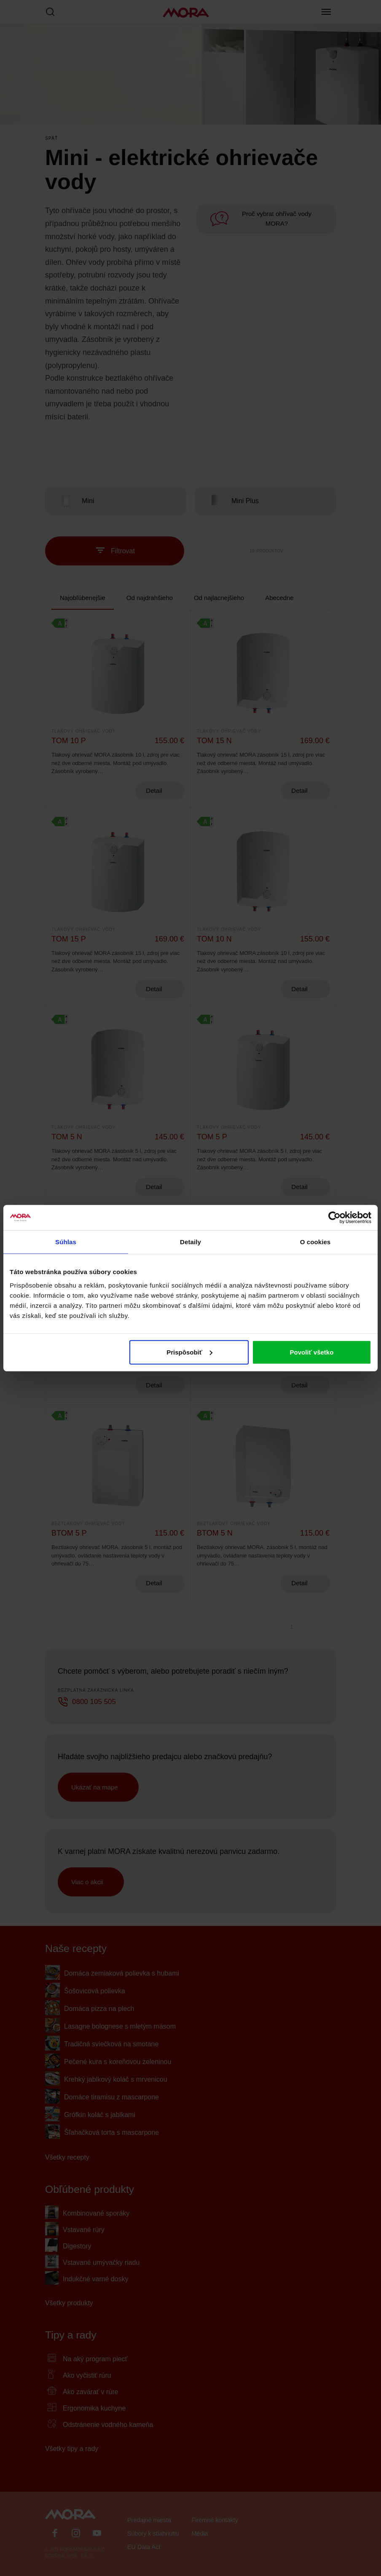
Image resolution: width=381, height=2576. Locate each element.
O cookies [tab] (315, 1241)
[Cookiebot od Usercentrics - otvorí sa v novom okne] (334, 1217)
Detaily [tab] (190, 1241)
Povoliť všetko (311, 1351)
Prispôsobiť (189, 1351)
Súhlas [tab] (65, 1241)
